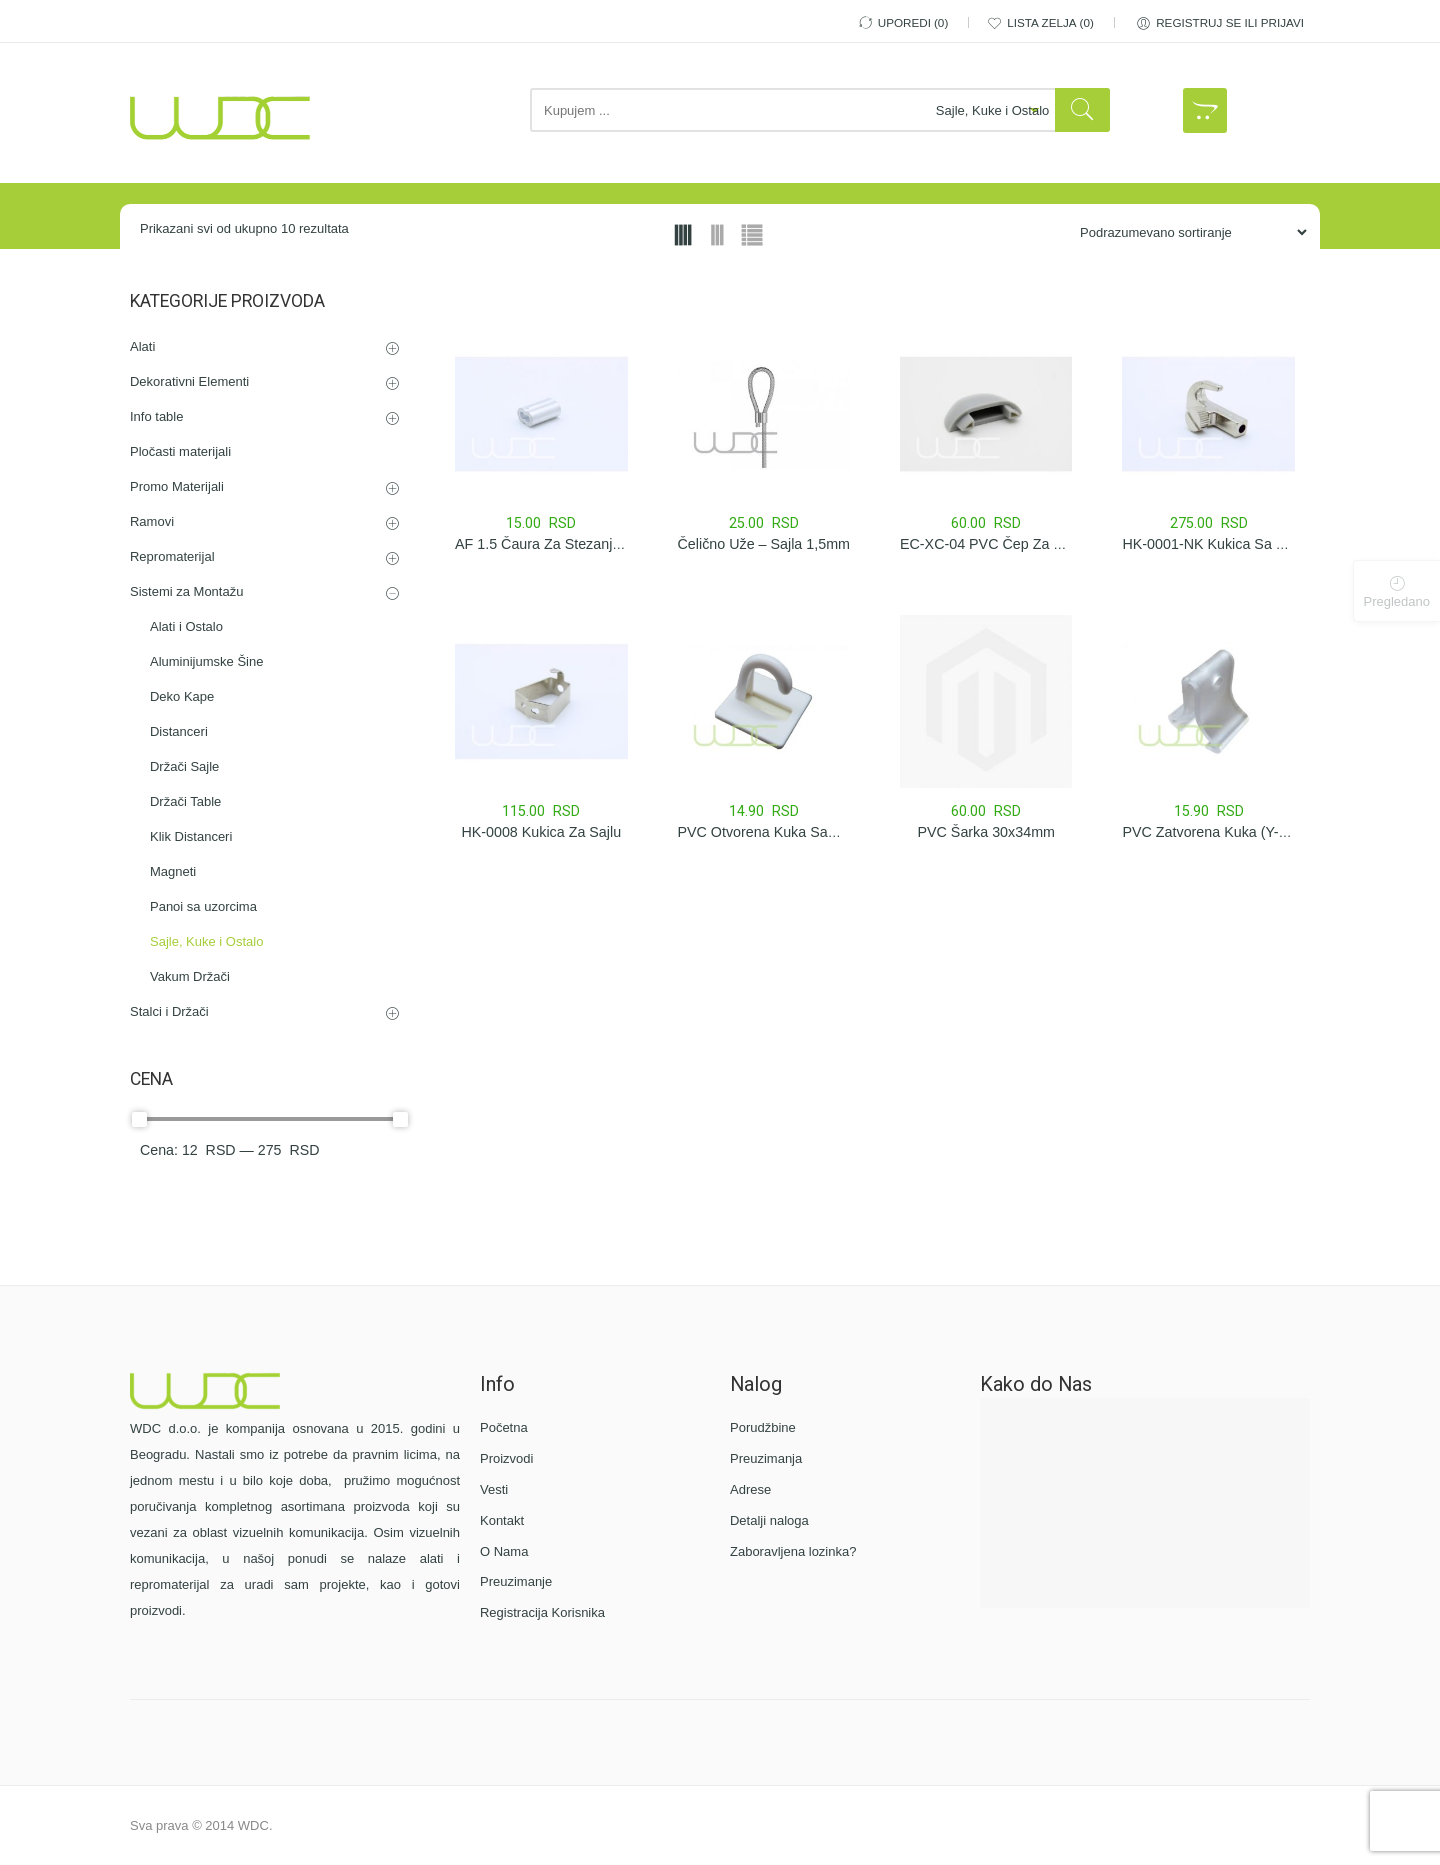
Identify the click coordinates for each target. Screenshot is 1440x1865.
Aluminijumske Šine (206, 661)
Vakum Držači (190, 976)
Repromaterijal (172, 556)
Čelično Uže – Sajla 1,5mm (764, 544)
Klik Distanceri (191, 836)
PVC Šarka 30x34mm (985, 832)
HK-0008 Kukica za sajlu (541, 832)
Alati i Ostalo (186, 626)
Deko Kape (182, 696)
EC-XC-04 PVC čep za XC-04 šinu (1013, 544)
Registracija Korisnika (542, 1612)
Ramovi (152, 521)
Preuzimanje (516, 1581)
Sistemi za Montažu (186, 591)
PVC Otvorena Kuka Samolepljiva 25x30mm (817, 832)
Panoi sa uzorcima (203, 906)
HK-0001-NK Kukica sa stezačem (1230, 544)
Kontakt (502, 1520)
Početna (504, 1427)
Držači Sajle (184, 766)
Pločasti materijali (180, 451)
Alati (142, 346)
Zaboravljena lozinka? (793, 1551)
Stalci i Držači (169, 1011)
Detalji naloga (769, 1520)
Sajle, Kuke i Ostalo (206, 941)
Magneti (173, 871)
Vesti (494, 1489)
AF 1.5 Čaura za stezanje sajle (555, 544)
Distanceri (179, 731)
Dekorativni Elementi (189, 381)
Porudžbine (763, 1427)
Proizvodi (506, 1458)
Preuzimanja (766, 1458)
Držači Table (185, 801)
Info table (157, 416)
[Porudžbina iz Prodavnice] (1185, 232)
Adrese (750, 1489)
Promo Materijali (177, 486)
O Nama (504, 1551)
